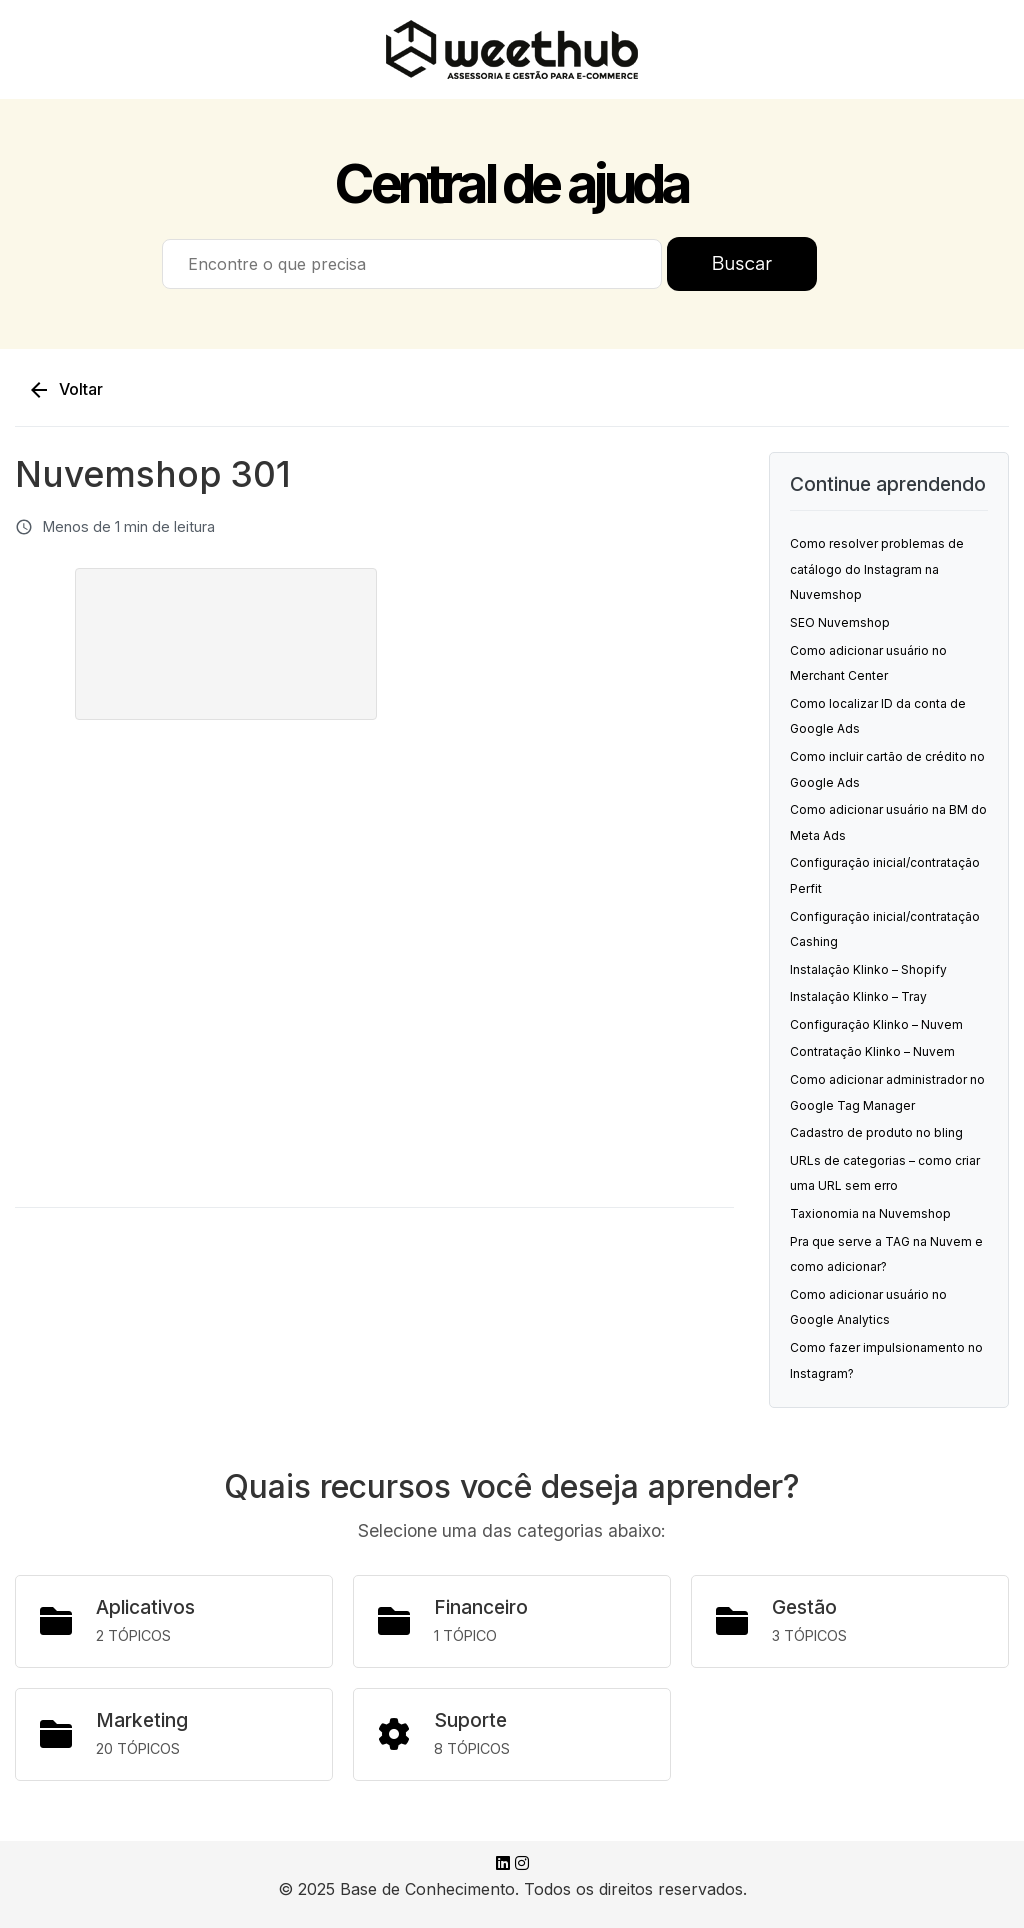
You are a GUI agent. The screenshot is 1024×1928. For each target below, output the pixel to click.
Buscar (742, 263)
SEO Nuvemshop (840, 622)
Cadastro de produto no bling (876, 1132)
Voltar (65, 390)
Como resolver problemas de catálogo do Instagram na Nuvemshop (877, 569)
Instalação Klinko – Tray (858, 996)
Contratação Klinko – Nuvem (872, 1051)
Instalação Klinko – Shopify (868, 969)
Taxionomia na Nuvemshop (870, 1213)
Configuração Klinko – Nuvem (876, 1024)
